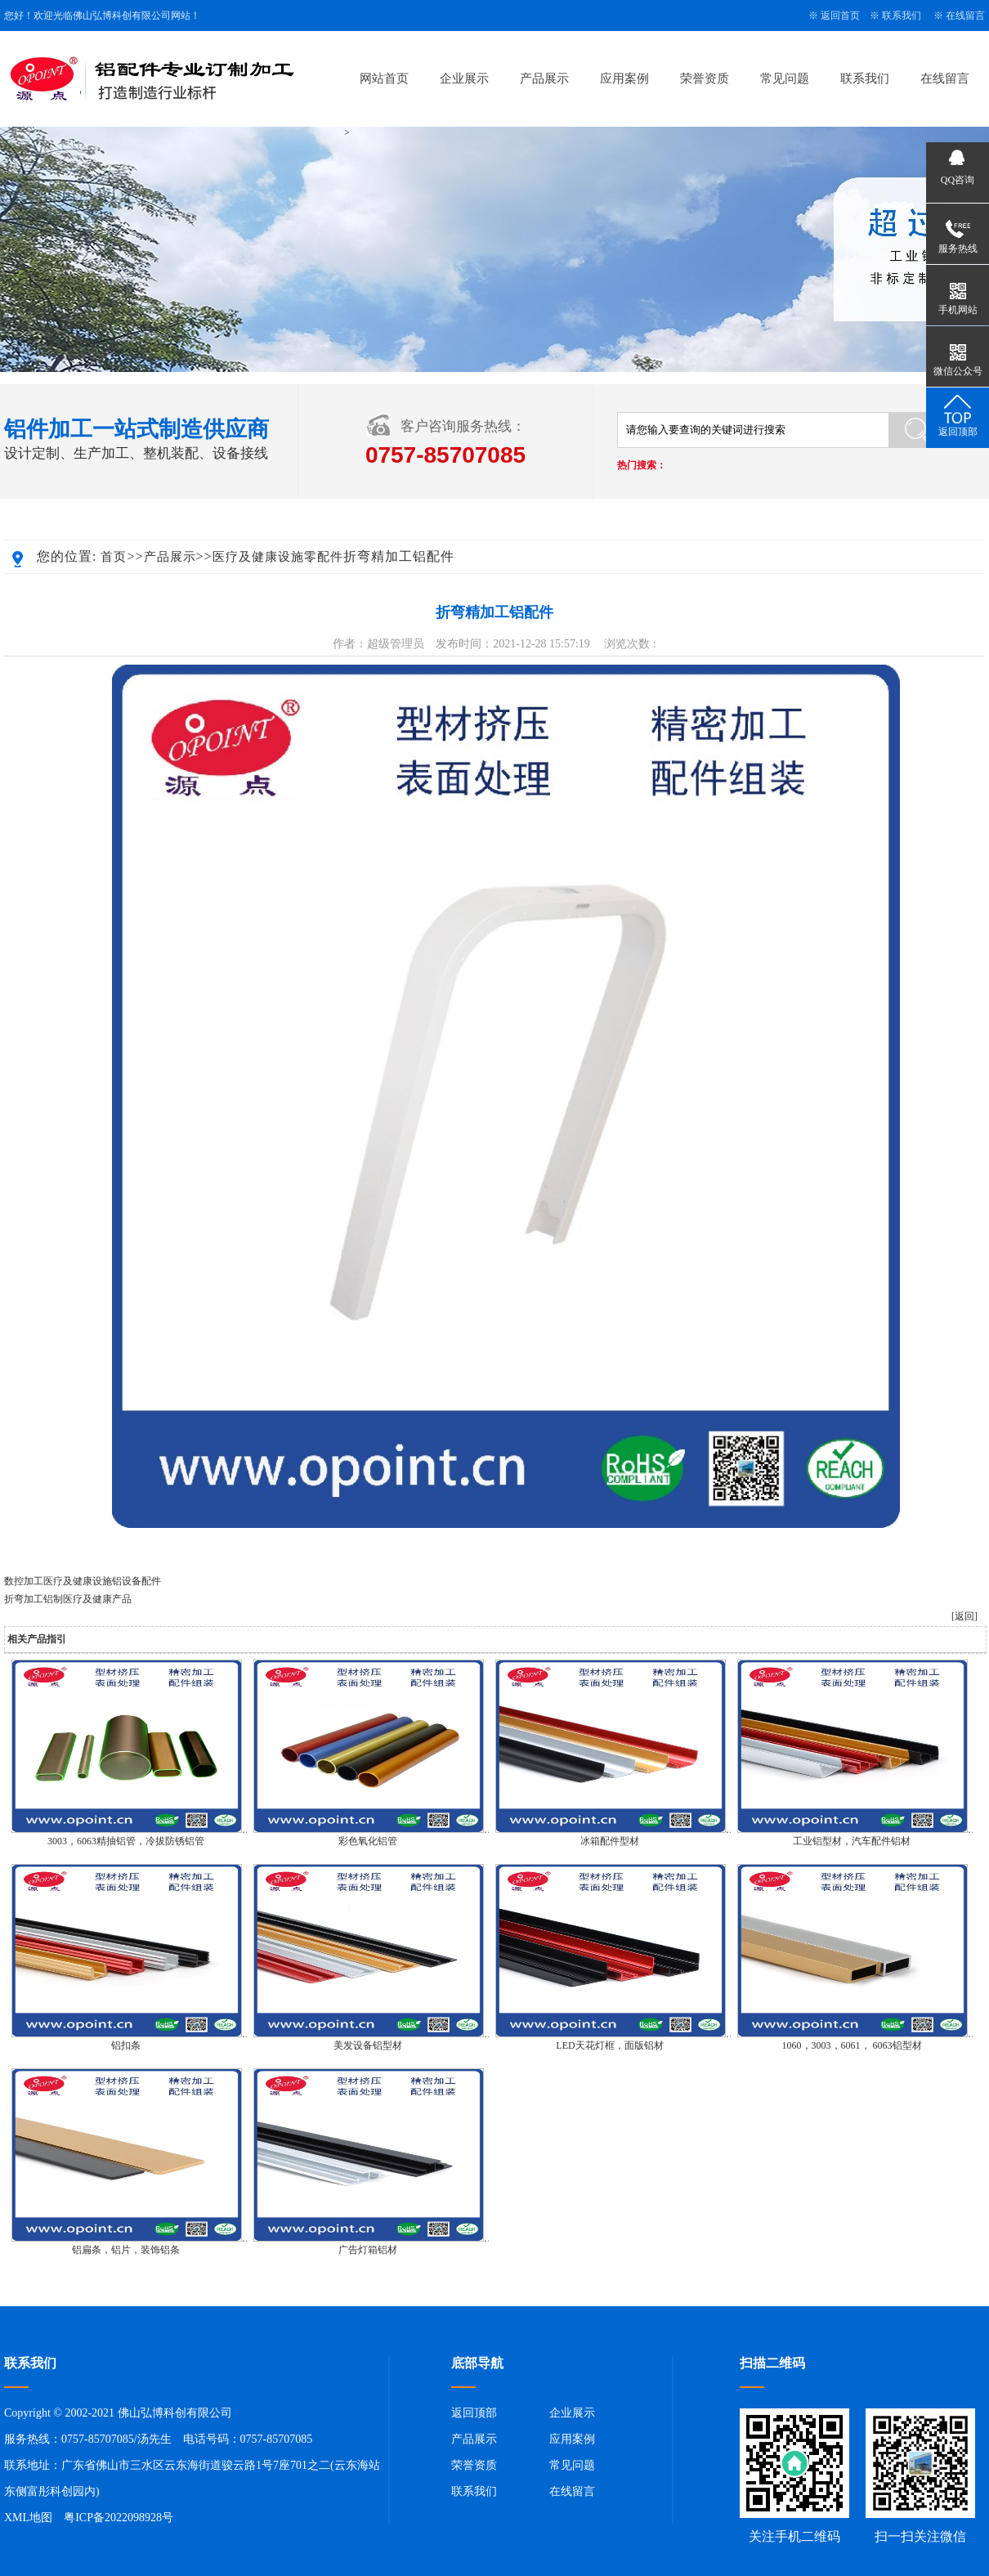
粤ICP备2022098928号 (118, 2517)
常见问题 (784, 78)
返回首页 (840, 15)
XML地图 (28, 2517)
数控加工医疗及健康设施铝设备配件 (82, 1581)
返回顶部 (474, 2413)
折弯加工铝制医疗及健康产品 (68, 1599)
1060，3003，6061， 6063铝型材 (852, 2045)
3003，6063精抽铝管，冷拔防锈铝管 (125, 1841)
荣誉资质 (704, 78)
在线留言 (965, 15)
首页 (114, 556)
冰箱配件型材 (609, 1841)
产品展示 (544, 78)
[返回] (964, 1616)
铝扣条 (126, 2045)
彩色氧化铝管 (367, 1841)
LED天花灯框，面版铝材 (609, 2045)
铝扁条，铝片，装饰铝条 (126, 2250)
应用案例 (624, 78)
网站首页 (384, 78)
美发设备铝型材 (367, 2045)
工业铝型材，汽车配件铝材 (852, 1841)
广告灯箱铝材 (367, 2250)
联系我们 (901, 15)
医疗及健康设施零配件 (278, 556)
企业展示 (464, 78)
